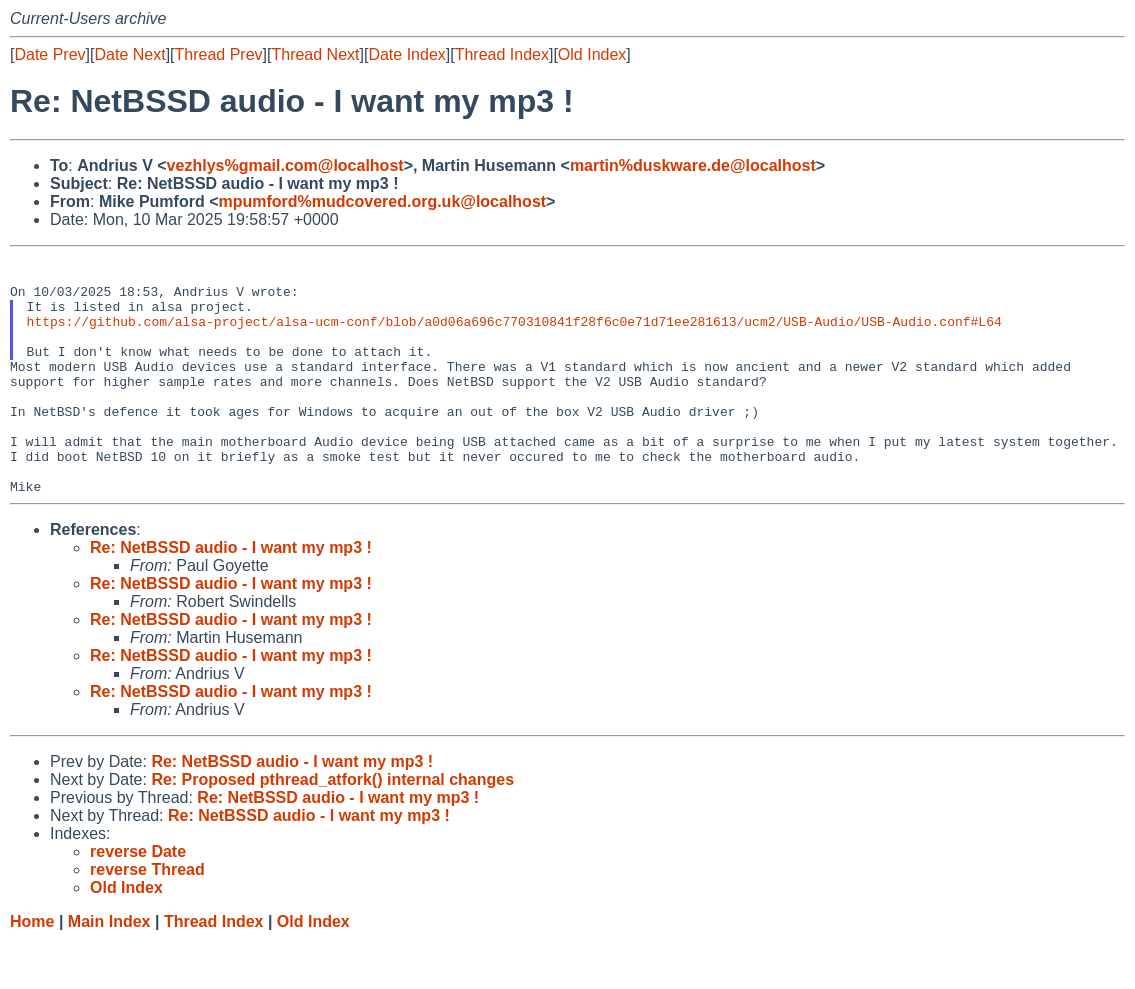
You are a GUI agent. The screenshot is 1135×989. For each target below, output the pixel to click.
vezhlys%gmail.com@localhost (285, 165)
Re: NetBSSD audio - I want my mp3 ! (231, 595)
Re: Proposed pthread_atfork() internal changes (332, 827)
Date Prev (49, 54)
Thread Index (502, 54)
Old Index (592, 54)
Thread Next (315, 54)
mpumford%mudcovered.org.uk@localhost (382, 201)
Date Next (129, 54)
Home (32, 969)
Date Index (406, 54)
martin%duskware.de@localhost (693, 165)
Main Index (109, 969)
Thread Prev (219, 54)
